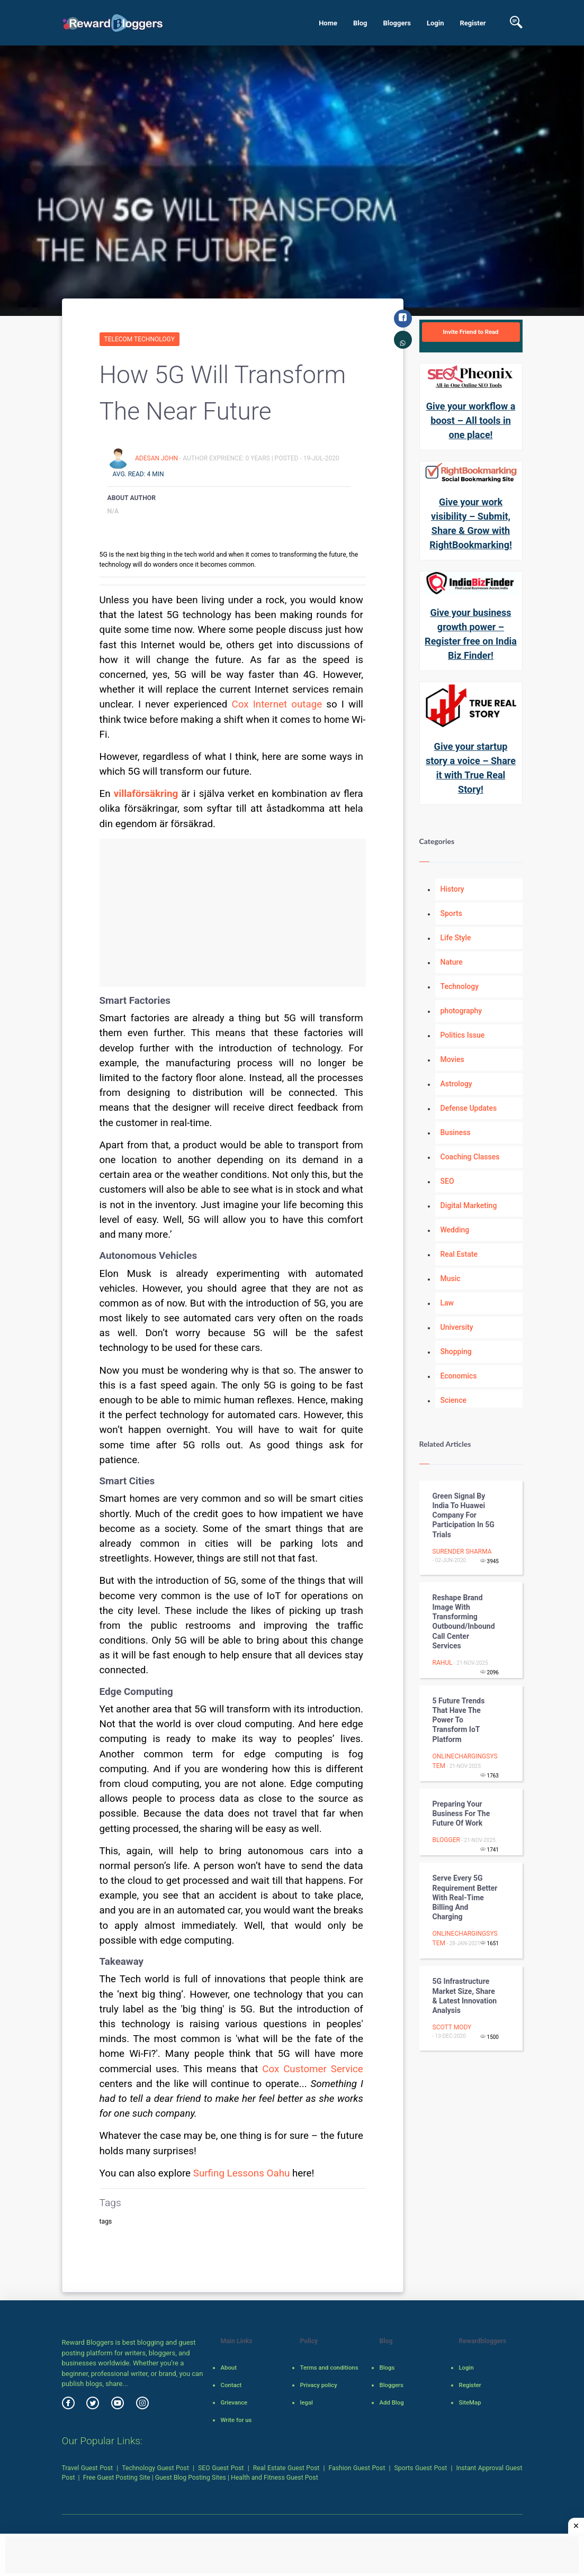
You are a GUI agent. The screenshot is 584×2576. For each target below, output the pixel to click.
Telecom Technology (139, 339)
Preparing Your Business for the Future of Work (461, 1813)
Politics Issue (463, 1035)
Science (453, 1400)
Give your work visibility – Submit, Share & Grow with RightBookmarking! (470, 523)
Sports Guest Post (420, 2468)
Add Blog (391, 2402)
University (457, 1327)
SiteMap (470, 2402)
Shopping (456, 1351)
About (228, 2367)
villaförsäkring (146, 794)
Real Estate (459, 1254)
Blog (360, 23)
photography (461, 1010)
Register (473, 23)
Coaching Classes (470, 1157)
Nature (452, 962)
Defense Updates (469, 1108)
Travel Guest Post (87, 2468)
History (452, 889)
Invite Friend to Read (470, 331)
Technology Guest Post (155, 2468)
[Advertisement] (233, 913)
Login (435, 23)
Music (451, 1278)
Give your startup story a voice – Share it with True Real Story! (471, 768)
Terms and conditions (329, 2367)
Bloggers (397, 23)
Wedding (455, 1230)
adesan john (157, 458)
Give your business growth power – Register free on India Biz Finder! (471, 634)
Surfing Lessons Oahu (241, 2173)
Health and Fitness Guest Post (274, 2477)
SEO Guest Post (221, 2468)
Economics (459, 1376)
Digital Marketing (469, 1205)
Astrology (456, 1084)
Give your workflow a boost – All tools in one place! (471, 420)
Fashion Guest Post (356, 2468)
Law (447, 1303)
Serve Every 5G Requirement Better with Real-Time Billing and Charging (465, 1897)
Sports (451, 913)
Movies (452, 1059)
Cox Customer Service (312, 2069)
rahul (443, 1662)
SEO (447, 1181)
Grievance (233, 2402)
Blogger (446, 1840)
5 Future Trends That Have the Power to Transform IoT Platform (459, 1720)
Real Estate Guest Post (286, 2468)
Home (328, 23)
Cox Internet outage (277, 704)
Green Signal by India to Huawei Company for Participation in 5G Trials (464, 1515)
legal (306, 2402)
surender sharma (462, 1551)
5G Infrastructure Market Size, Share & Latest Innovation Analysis (465, 1996)
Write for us (235, 2420)
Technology (460, 986)
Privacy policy (318, 2385)
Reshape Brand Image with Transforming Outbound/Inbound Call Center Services (464, 1621)
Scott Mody (452, 2027)
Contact (230, 2385)
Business (456, 1132)
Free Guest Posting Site (116, 2477)
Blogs (386, 2367)
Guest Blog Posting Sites (190, 2477)
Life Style (456, 937)
